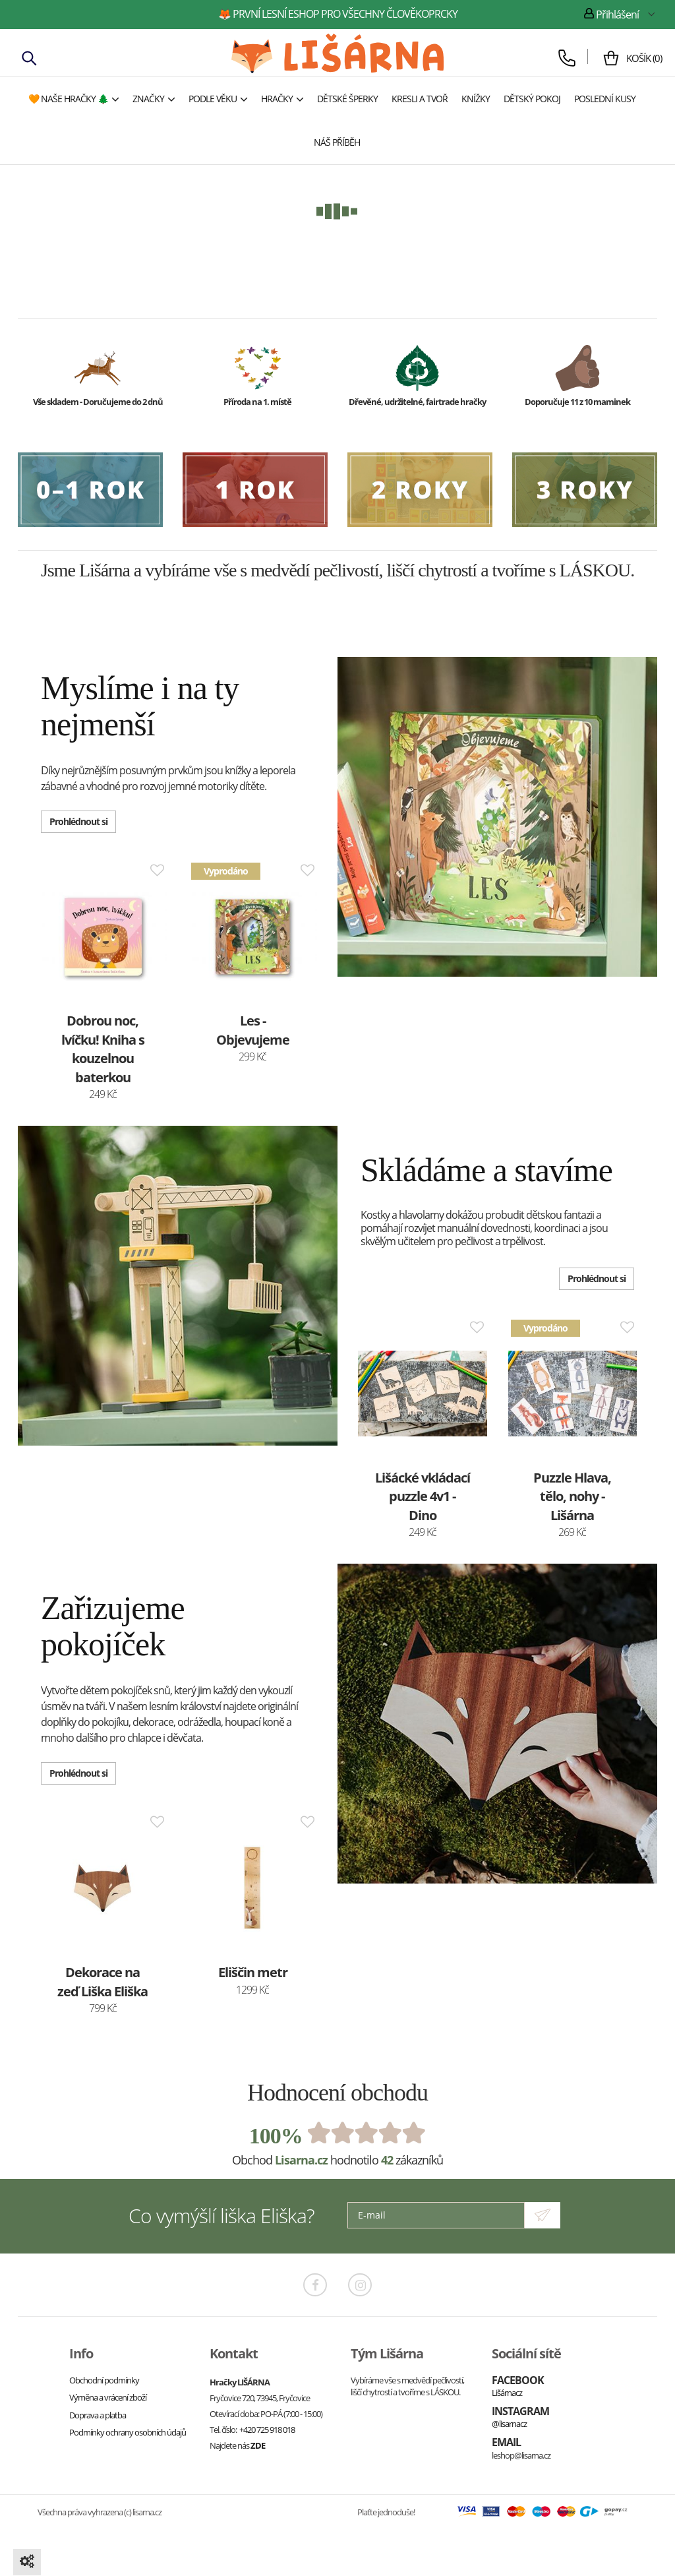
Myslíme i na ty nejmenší (140, 706)
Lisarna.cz (301, 2160)
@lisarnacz (509, 2424)
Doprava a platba (97, 2415)
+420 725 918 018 (267, 2430)
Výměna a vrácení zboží (107, 2397)
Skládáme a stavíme (486, 1169)
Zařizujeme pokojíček (113, 1626)
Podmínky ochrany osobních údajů (127, 2432)
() (639, 58)
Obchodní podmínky (104, 2380)
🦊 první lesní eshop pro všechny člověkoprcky (337, 14)
